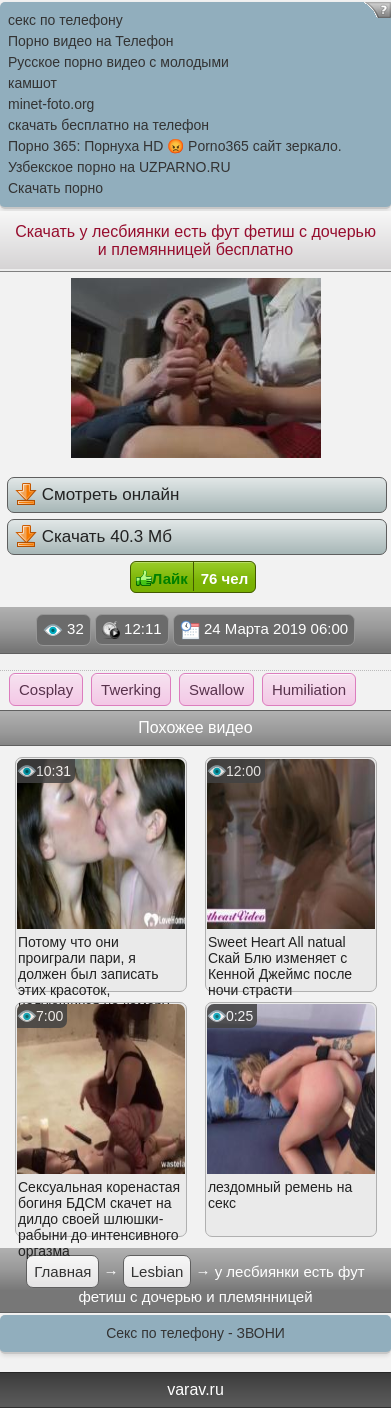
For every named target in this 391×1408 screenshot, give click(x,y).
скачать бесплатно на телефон (108, 125)
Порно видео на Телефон (90, 41)
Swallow (216, 689)
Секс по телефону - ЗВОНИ (195, 1333)
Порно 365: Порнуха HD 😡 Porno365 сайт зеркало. (175, 146)
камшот (32, 83)
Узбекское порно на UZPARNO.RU (119, 167)
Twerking (131, 689)
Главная (62, 1271)
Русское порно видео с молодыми (118, 62)
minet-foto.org (51, 104)
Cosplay (46, 689)
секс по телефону (65, 20)
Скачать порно (55, 188)
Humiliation (309, 689)
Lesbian (157, 1271)
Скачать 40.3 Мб (93, 536)
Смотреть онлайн (97, 494)
